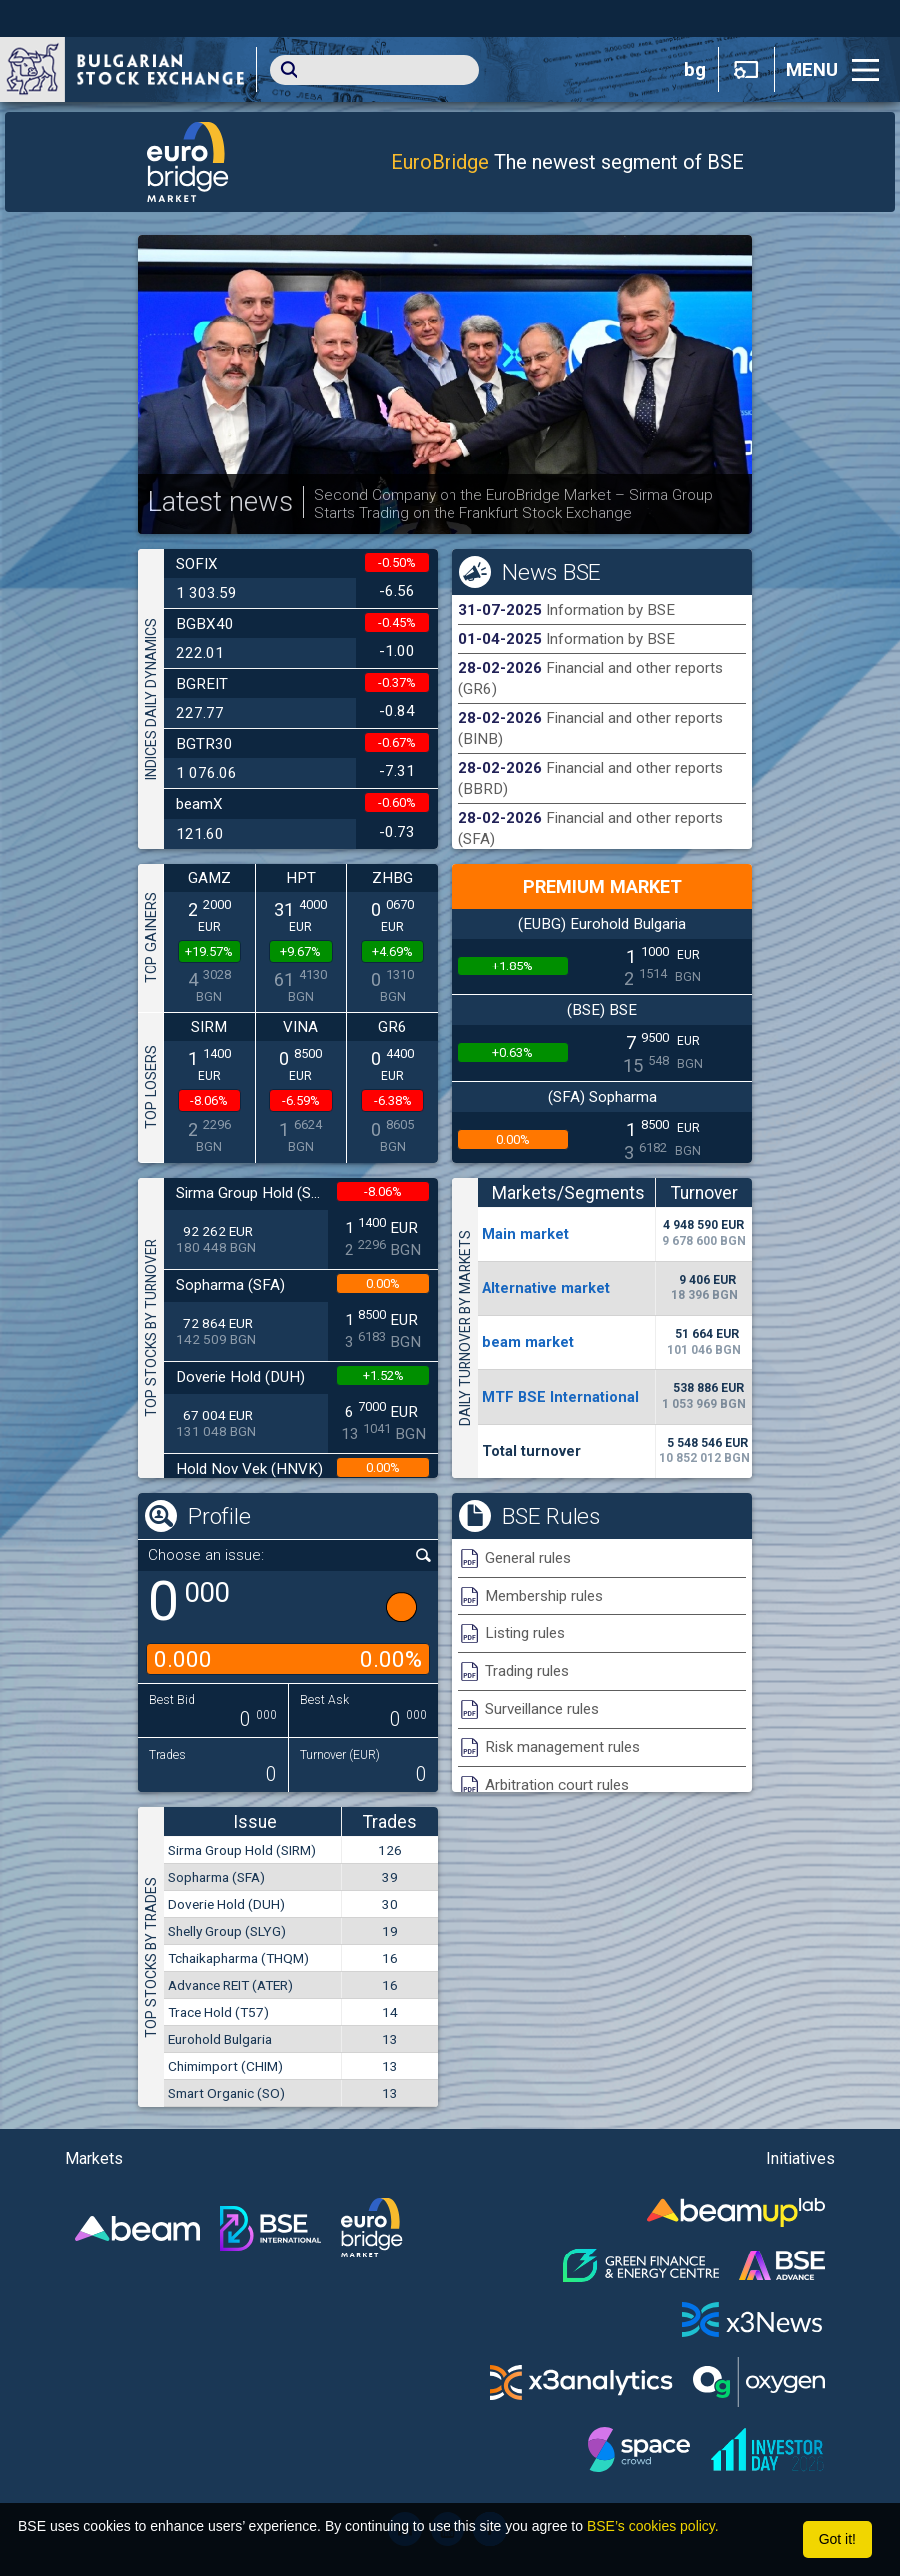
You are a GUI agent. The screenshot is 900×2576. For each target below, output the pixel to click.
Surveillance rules (542, 1709)
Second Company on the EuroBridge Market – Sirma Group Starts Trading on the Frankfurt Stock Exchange (513, 504)
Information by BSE (610, 610)
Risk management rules (562, 1747)
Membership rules (544, 1596)
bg (695, 70)
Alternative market (546, 1288)
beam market (528, 1342)
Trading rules (527, 1671)
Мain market (525, 1234)
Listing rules (525, 1633)
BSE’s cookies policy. (653, 2526)
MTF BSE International (560, 1397)
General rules (528, 1558)
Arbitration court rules (557, 1785)
